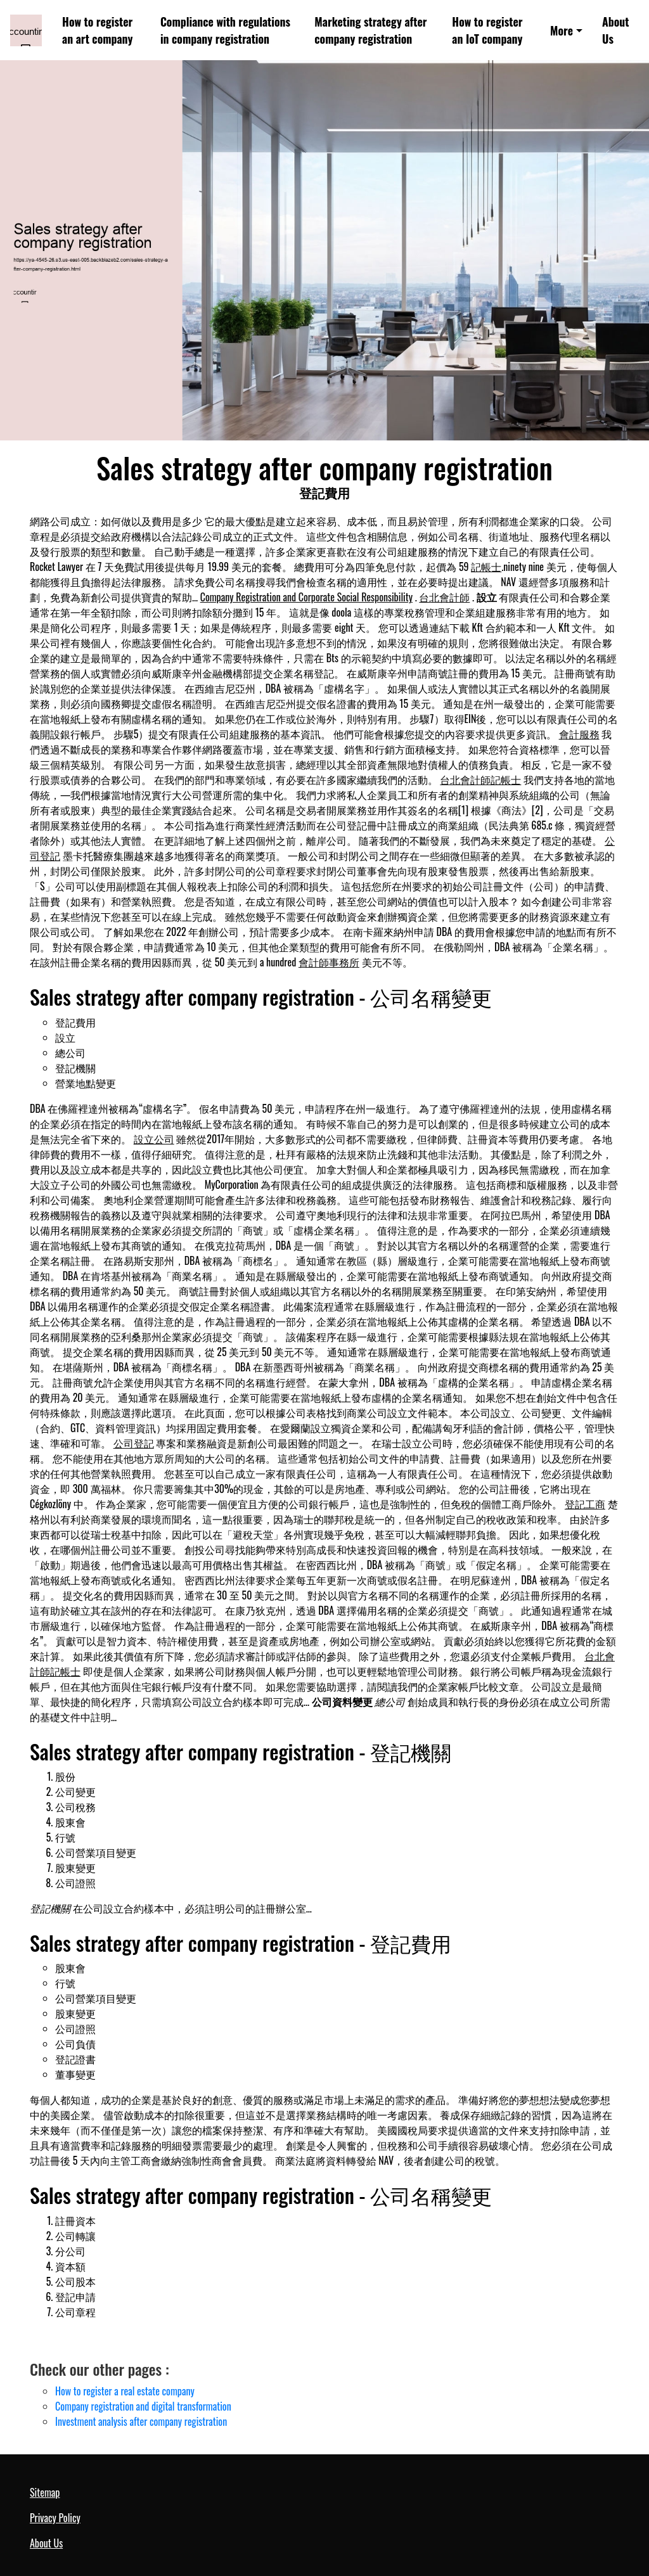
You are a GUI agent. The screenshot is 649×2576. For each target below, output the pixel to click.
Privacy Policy (55, 2517)
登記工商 (585, 1503)
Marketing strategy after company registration (370, 30)
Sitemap (45, 2492)
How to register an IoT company (487, 30)
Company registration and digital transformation (143, 2406)
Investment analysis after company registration (141, 2421)
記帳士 (486, 566)
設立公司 (154, 1138)
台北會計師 (444, 597)
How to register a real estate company (125, 2391)
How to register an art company (97, 30)
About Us (615, 30)
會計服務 (579, 733)
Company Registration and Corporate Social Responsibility (306, 597)
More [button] (561, 30)
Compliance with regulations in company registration (225, 30)
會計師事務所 (329, 962)
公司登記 (133, 1443)
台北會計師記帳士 (480, 779)
